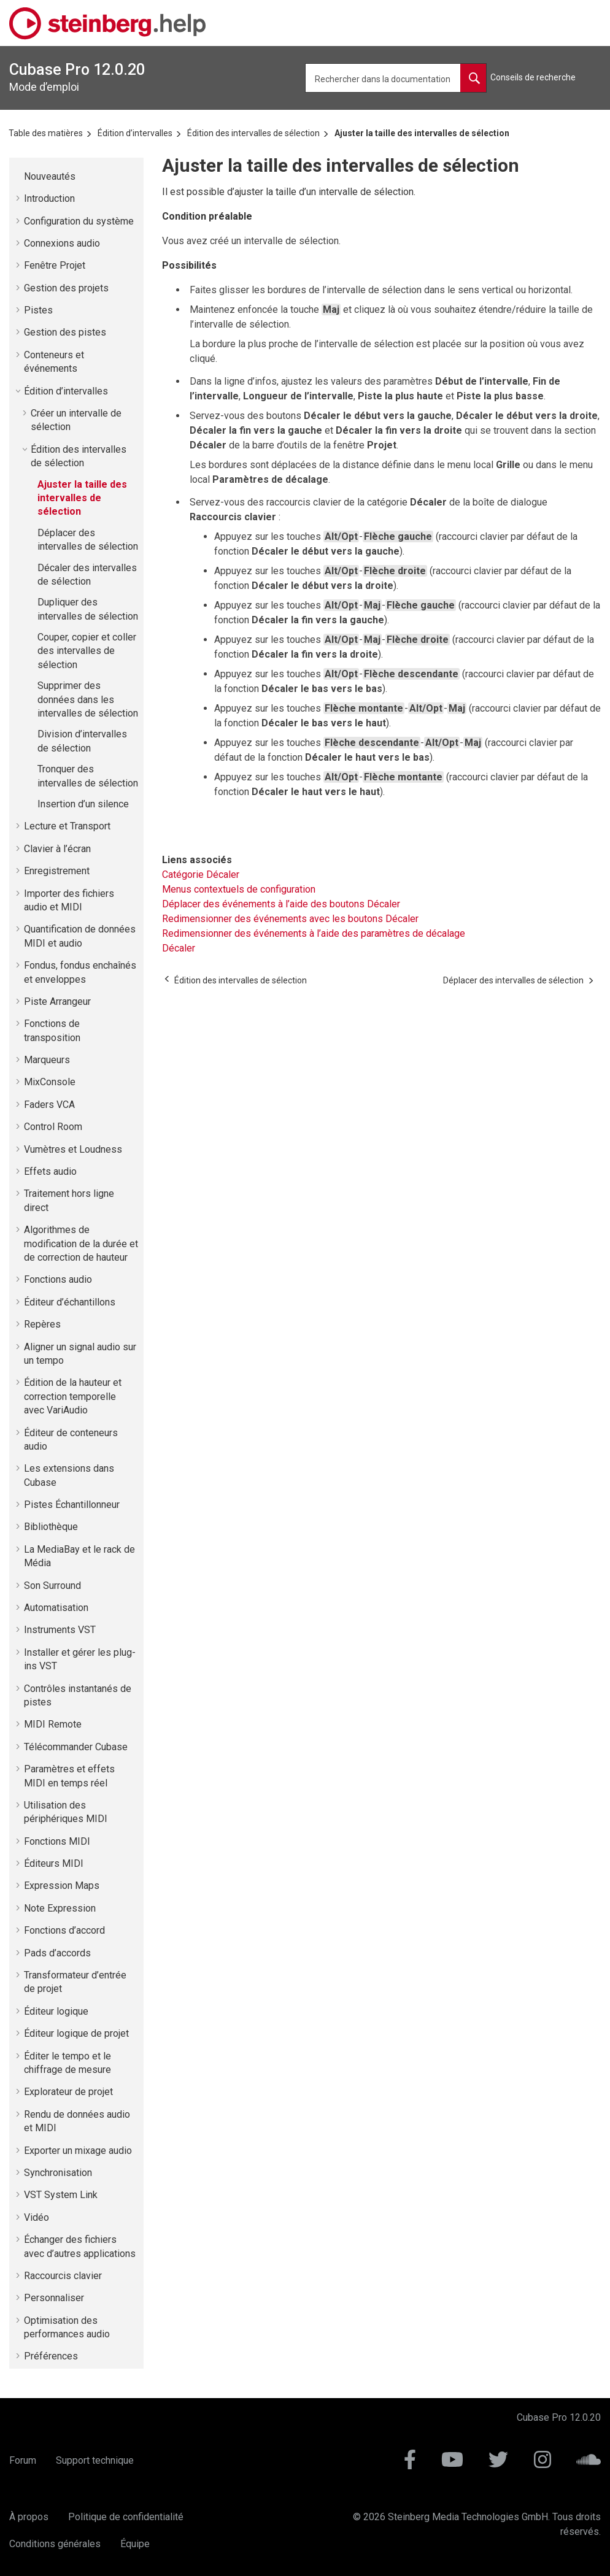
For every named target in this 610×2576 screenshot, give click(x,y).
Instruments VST (60, 1630)
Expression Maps (61, 1885)
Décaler (178, 948)
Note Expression (60, 1908)
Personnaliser (54, 2298)
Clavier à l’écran (57, 849)
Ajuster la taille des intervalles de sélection (421, 133)
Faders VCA (49, 1104)
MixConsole (49, 1082)
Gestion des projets (66, 288)
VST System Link (61, 2195)
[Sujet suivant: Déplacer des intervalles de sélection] (513, 980)
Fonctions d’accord (64, 1930)
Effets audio (50, 1171)
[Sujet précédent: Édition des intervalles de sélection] (240, 980)
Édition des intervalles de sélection (253, 133)
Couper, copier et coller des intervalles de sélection (86, 651)
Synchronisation (58, 2172)
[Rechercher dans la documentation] (473, 78)
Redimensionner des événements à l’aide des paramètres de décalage (313, 933)
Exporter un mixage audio (78, 2150)
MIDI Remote (53, 1724)
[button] (19, 176)
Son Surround (52, 1585)
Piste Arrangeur (57, 1001)
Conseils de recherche (533, 77)
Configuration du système (79, 221)
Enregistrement (57, 871)
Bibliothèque (51, 1526)
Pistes (38, 310)
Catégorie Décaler (200, 874)
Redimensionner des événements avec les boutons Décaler (290, 919)
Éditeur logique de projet (76, 2033)
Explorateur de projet (68, 2091)
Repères (42, 1324)
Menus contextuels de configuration (238, 889)
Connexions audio (62, 243)
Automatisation (56, 1607)
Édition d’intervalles (135, 133)
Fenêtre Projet (54, 265)
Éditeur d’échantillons (69, 1302)
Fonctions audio (58, 1279)
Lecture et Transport (67, 826)
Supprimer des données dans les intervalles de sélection (87, 699)
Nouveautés (49, 176)
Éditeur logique (56, 2011)
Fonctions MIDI (57, 1841)
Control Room (53, 1126)
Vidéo (36, 2217)
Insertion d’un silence (83, 804)
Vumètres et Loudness (73, 1149)
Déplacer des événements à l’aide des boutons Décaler (281, 904)
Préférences (51, 2356)
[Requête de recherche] (396, 78)
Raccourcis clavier (63, 2276)
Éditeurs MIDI (53, 1863)
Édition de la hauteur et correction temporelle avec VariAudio (73, 1396)
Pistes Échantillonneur (72, 1504)
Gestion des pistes (65, 332)
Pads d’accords (57, 1953)
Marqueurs (47, 1060)
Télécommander (76, 1747)
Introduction (49, 198)
